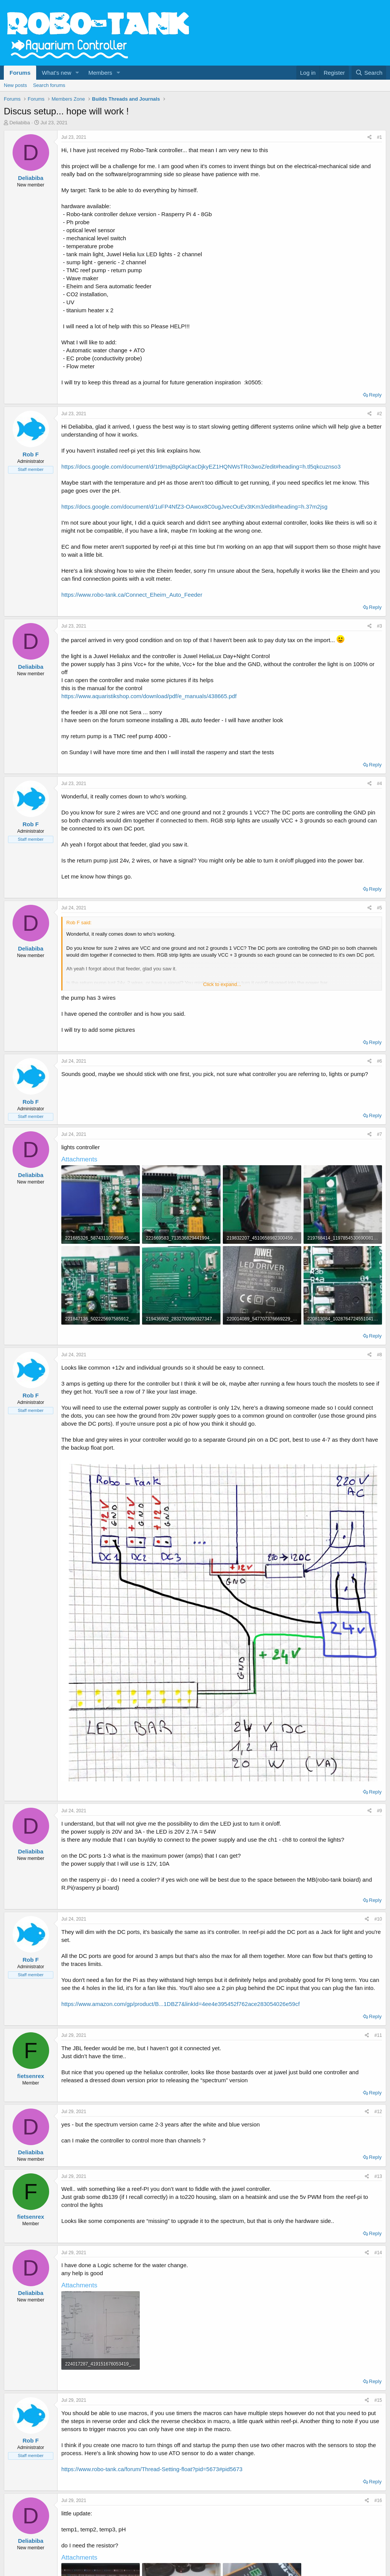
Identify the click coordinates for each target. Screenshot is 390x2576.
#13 (378, 2176)
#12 (378, 2111)
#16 (378, 2500)
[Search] (369, 73)
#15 (378, 2400)
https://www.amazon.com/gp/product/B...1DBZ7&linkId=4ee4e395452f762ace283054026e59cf (180, 2004)
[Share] (369, 137)
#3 (379, 626)
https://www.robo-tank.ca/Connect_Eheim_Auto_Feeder (131, 594)
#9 (379, 1810)
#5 (379, 908)
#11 (378, 2035)
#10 (378, 1919)
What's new (56, 72)
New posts (15, 85)
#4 (379, 783)
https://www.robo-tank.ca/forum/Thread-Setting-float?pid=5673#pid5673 (152, 2469)
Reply (375, 395)
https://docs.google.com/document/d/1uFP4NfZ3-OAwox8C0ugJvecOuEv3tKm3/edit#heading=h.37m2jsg (194, 506)
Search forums (49, 85)
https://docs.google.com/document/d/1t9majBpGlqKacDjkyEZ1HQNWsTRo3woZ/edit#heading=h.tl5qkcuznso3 (200, 466)
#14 (378, 2252)
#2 (379, 413)
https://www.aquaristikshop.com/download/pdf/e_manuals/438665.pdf (149, 696)
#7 (379, 1134)
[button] (77, 73)
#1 (379, 137)
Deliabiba (20, 122)
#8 (379, 1354)
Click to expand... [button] (222, 984)
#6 (379, 1061)
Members (100, 72)
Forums (20, 72)
